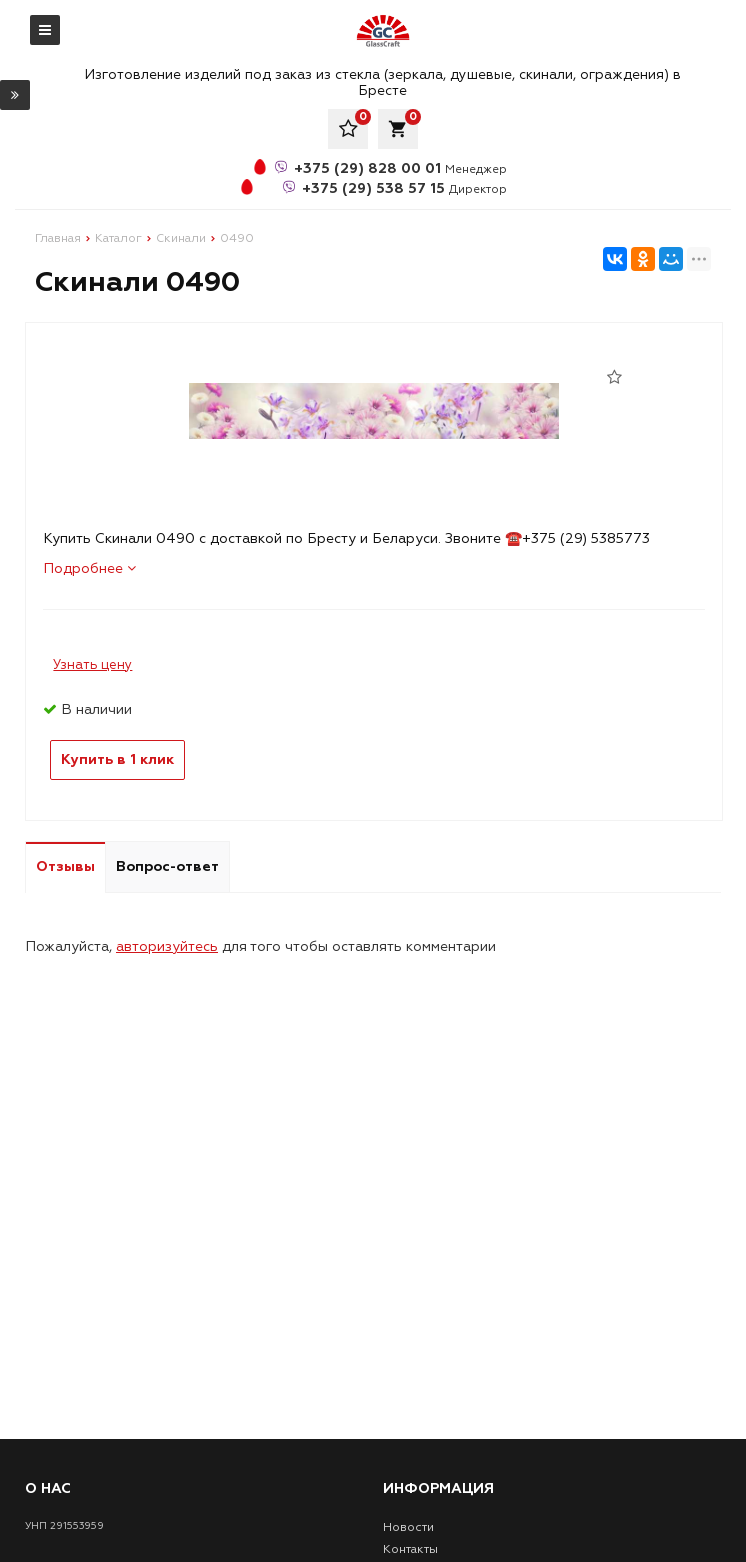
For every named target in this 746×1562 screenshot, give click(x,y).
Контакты (410, 1549)
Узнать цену (92, 665)
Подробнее (89, 568)
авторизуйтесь (167, 946)
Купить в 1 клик (117, 759)
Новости (408, 1527)
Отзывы (65, 866)
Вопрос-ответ (167, 866)
